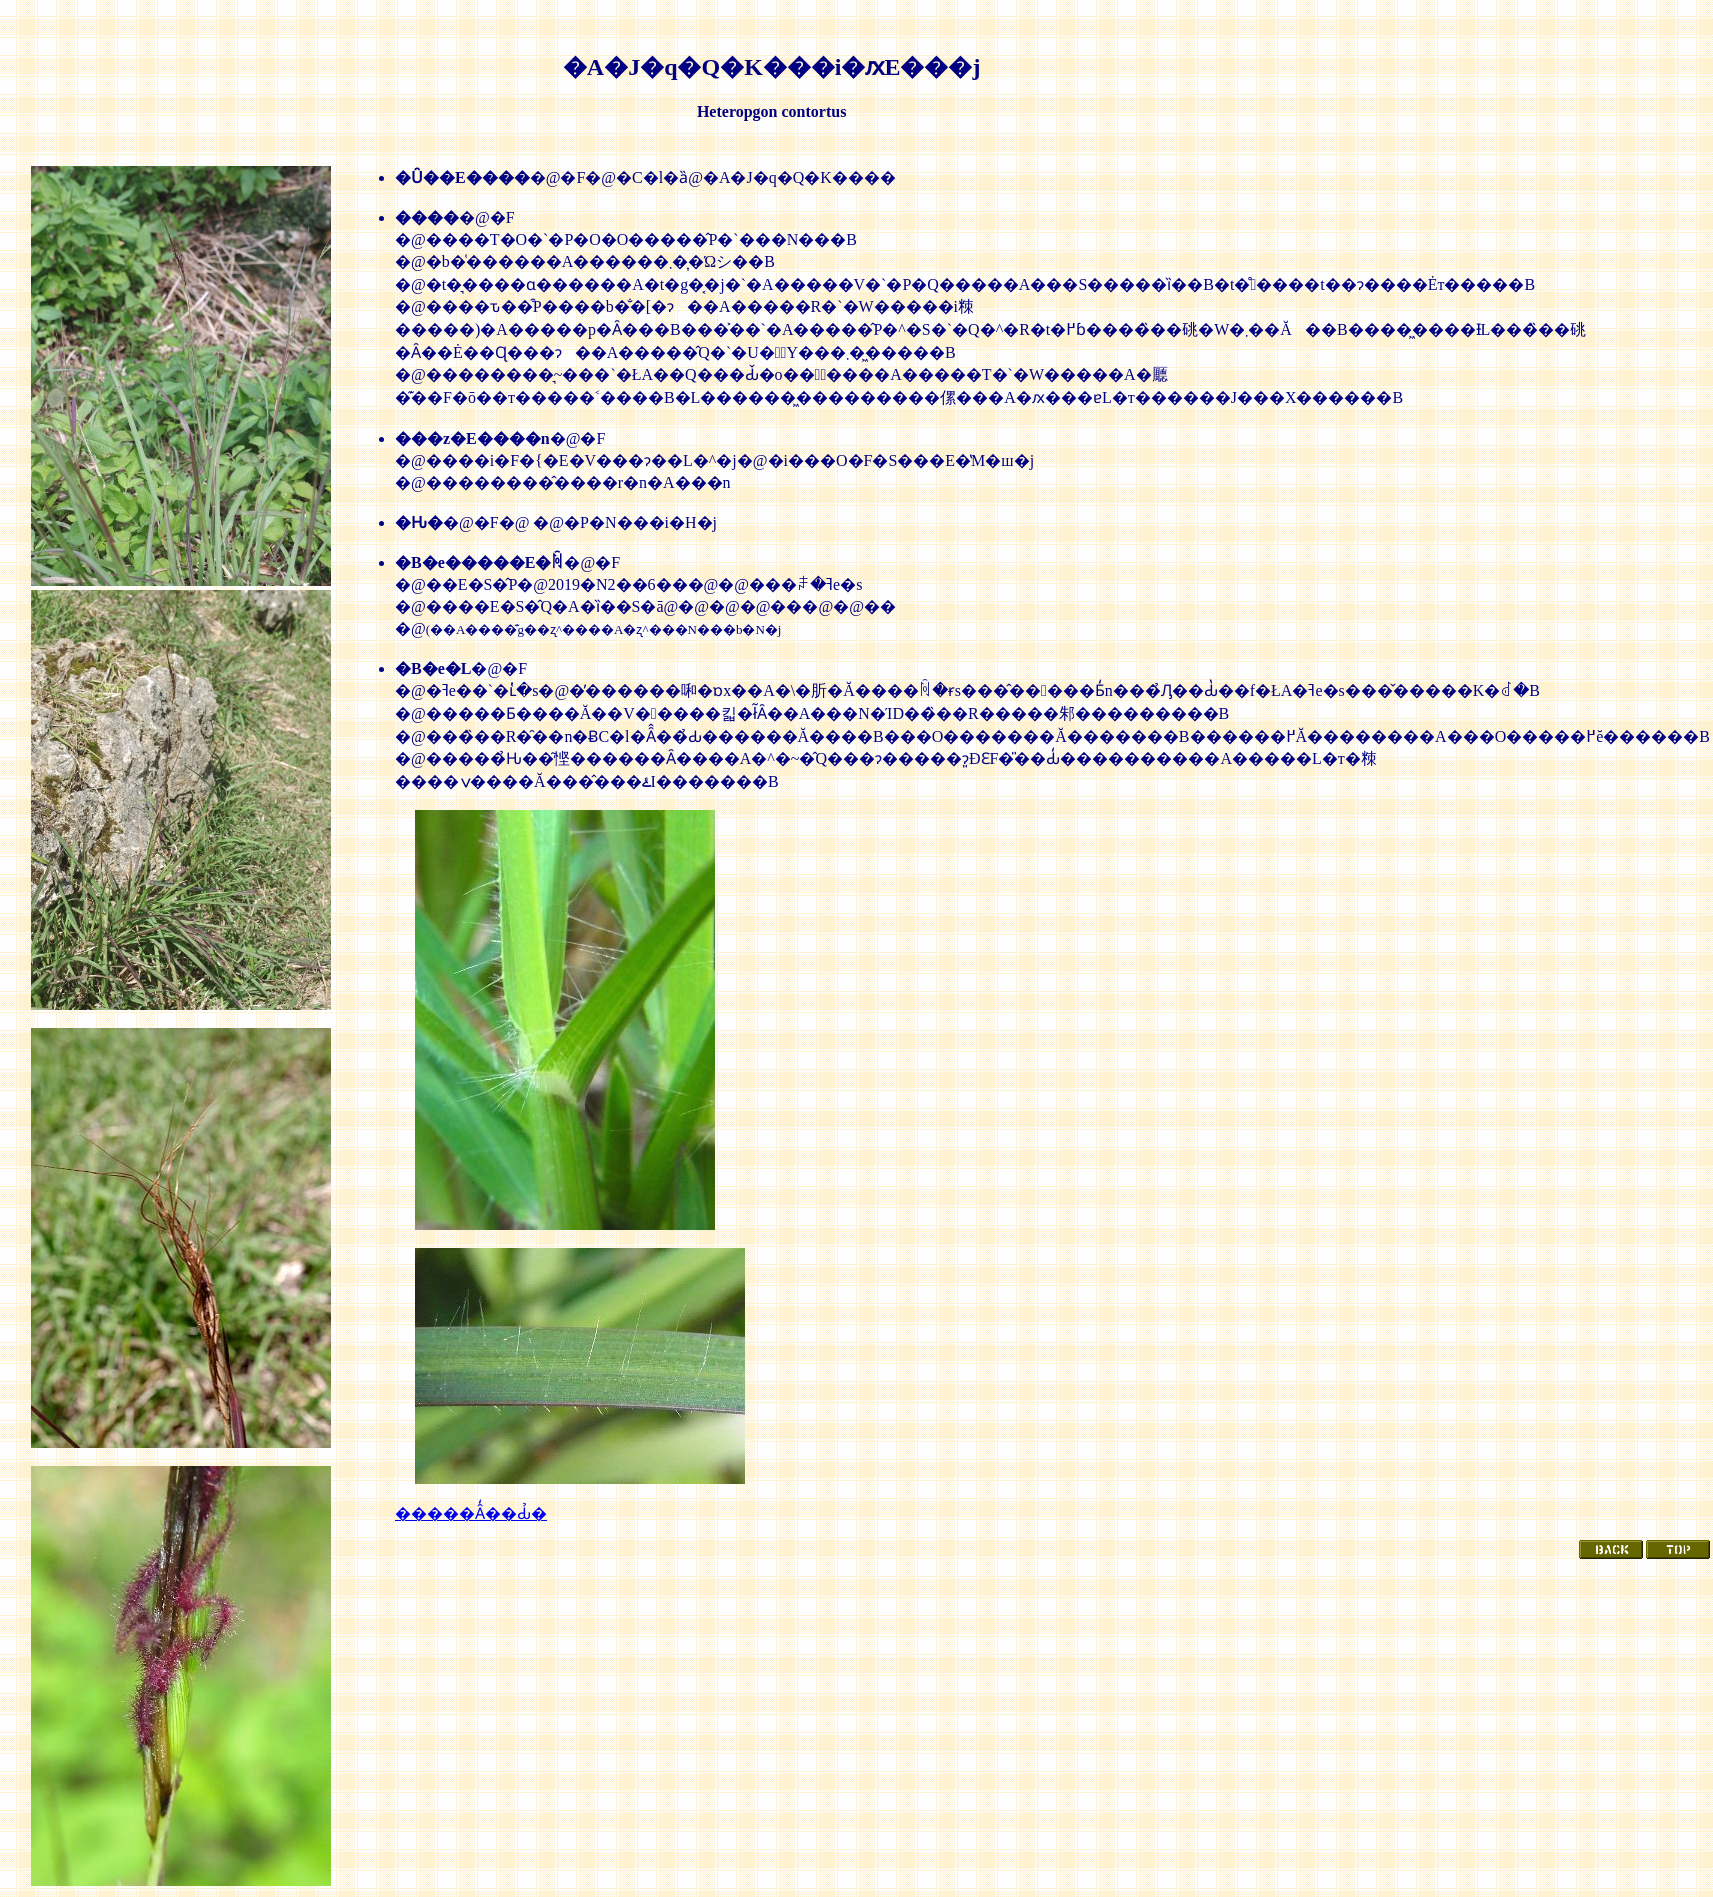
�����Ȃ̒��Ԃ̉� (471, 1513)
